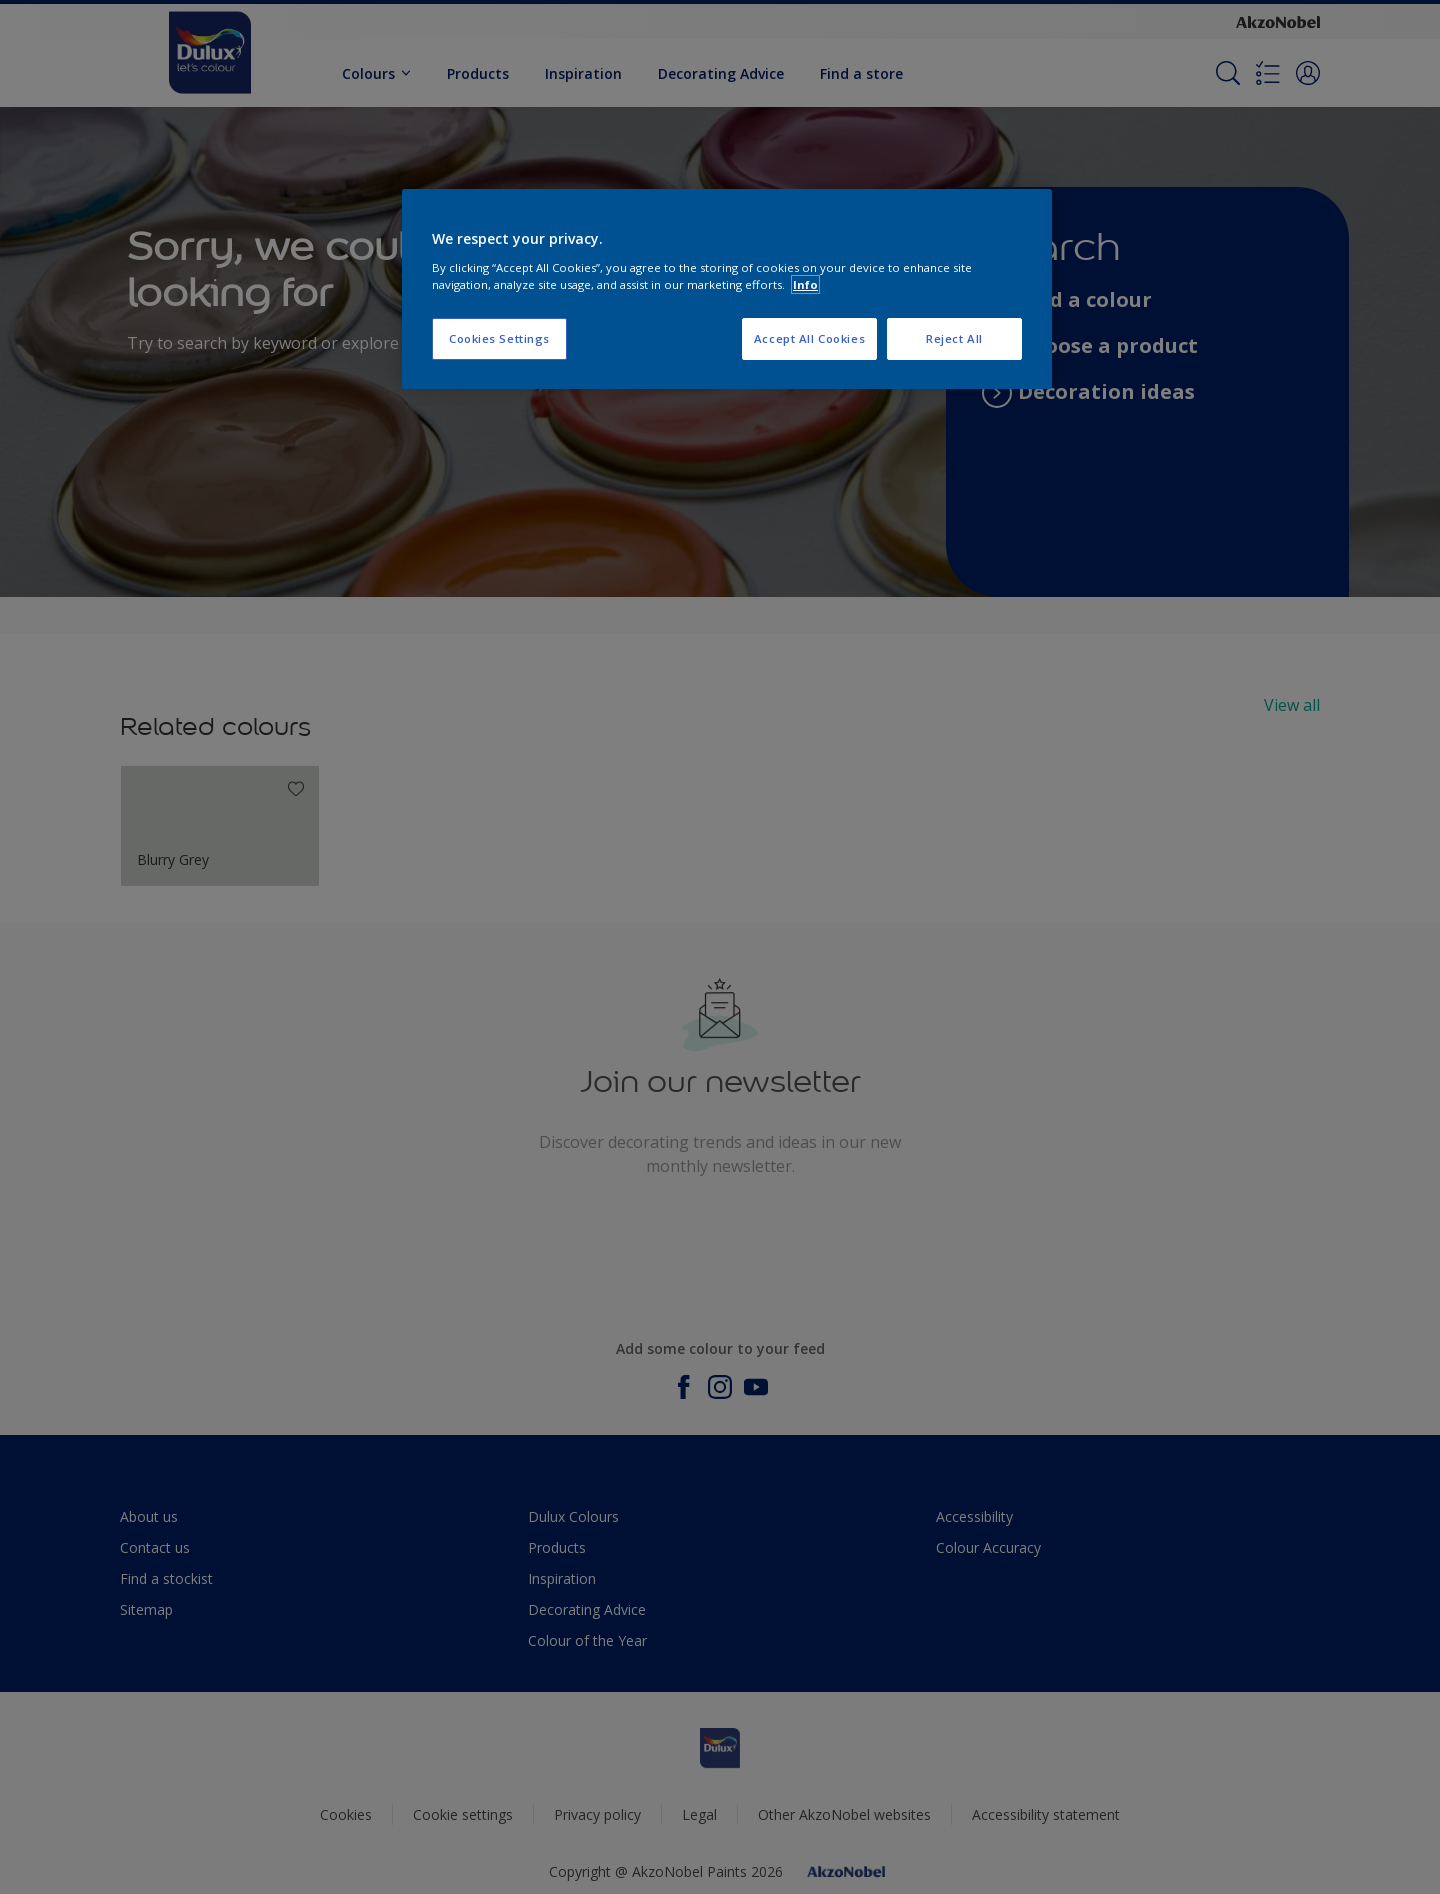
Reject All (954, 338)
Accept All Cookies (809, 338)
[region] (727, 289)
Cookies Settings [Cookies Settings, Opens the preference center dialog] (499, 338)
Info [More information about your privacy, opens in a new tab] (805, 284)
